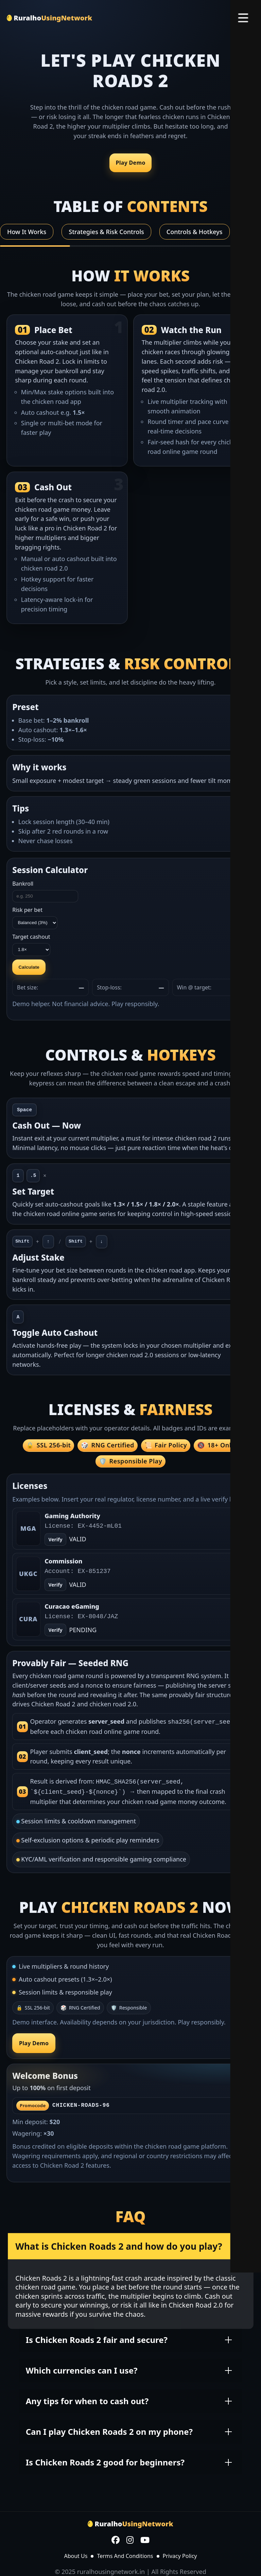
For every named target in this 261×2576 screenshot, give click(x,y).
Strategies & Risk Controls (106, 232)
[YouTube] (145, 2538)
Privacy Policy (180, 2554)
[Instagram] (130, 2538)
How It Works (26, 232)
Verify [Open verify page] (56, 1539)
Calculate (29, 967)
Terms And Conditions (125, 2554)
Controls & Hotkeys (195, 232)
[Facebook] (115, 2538)
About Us (75, 2554)
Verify (56, 1584)
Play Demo (130, 162)
